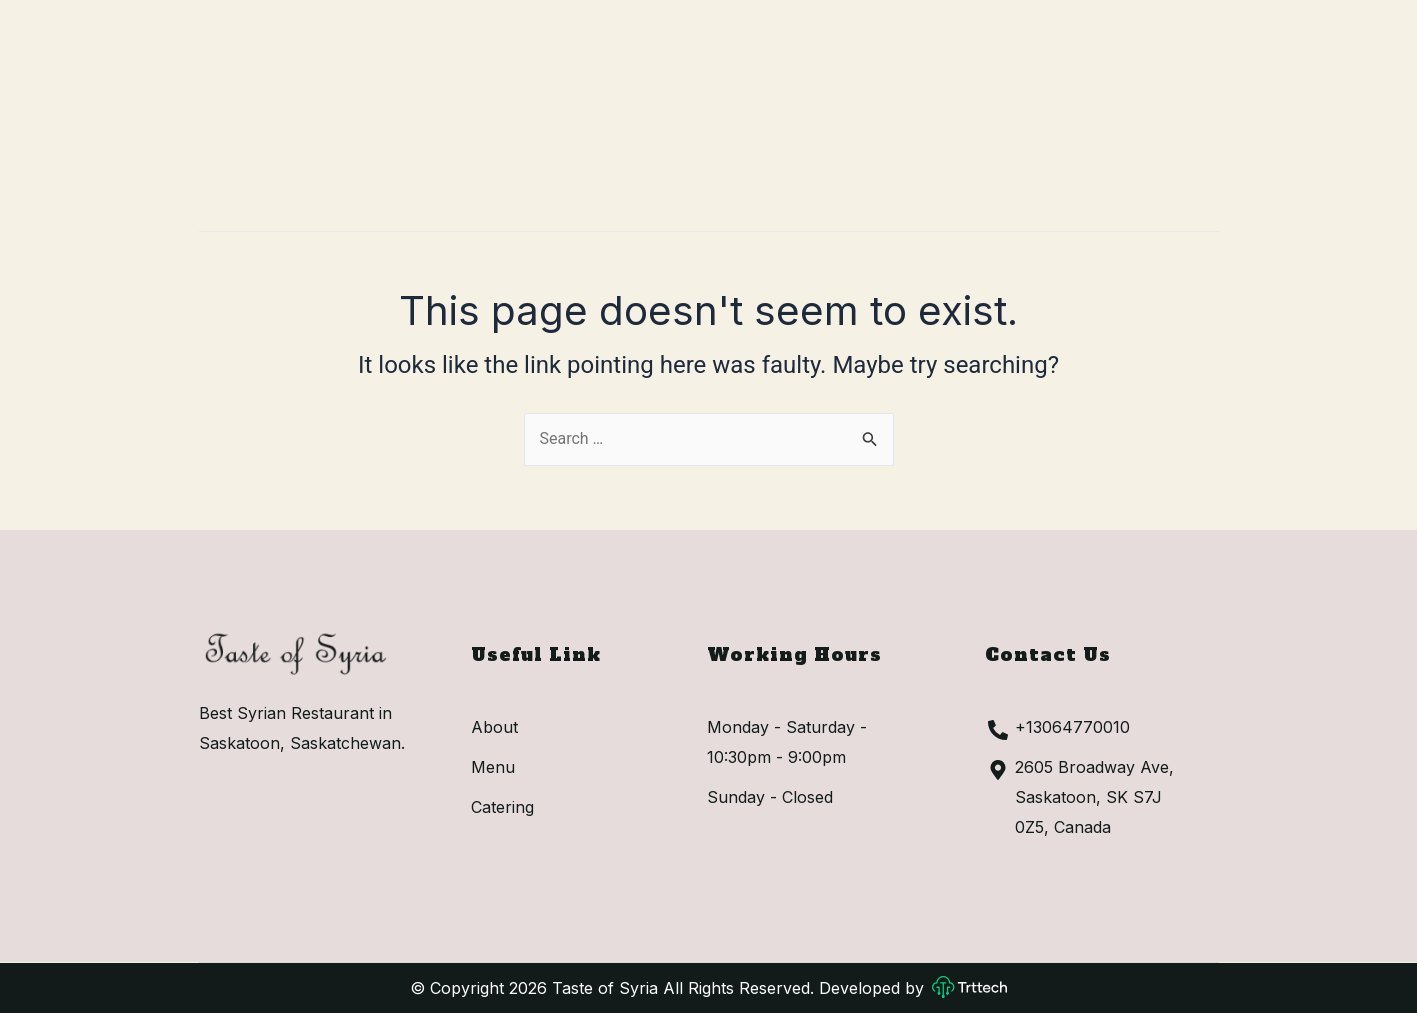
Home (552, 110)
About (654, 110)
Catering (873, 110)
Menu (757, 110)
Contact (1002, 110)
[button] (1155, 110)
